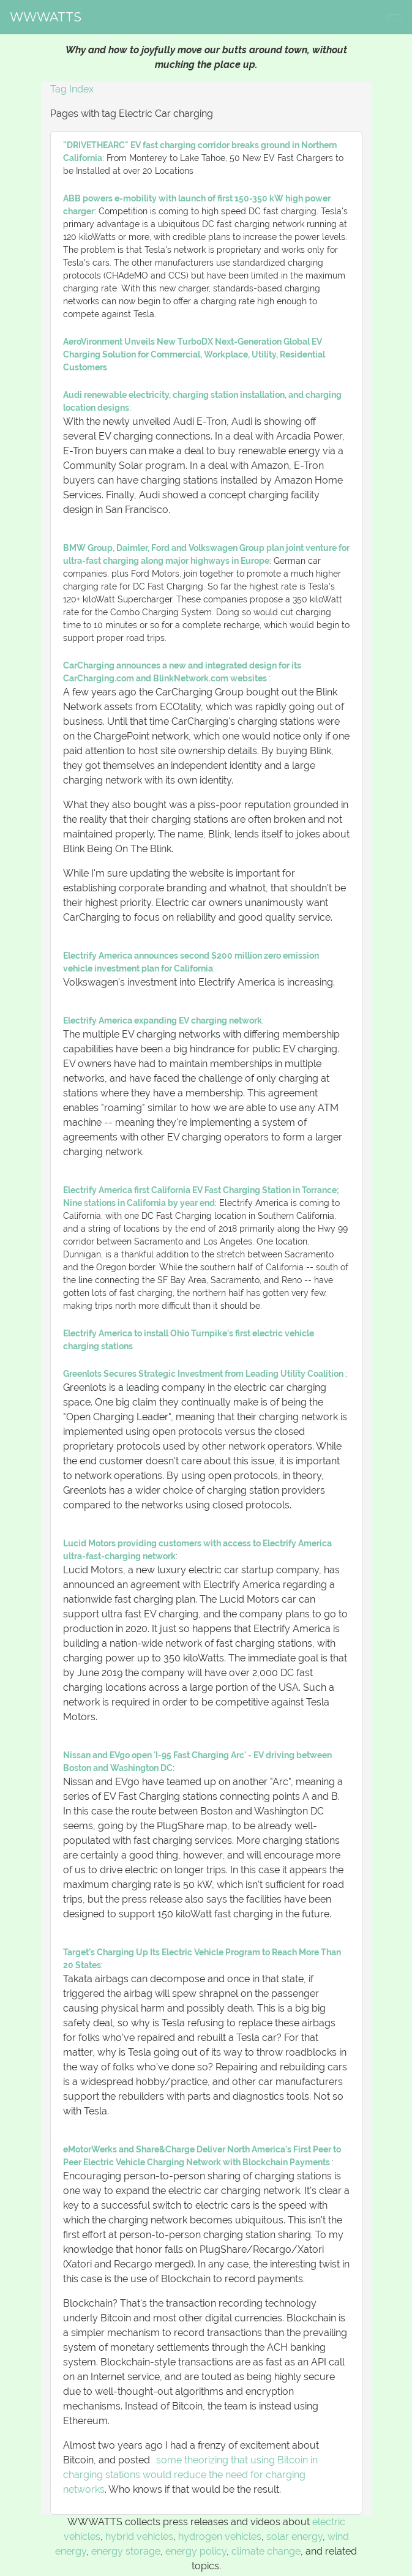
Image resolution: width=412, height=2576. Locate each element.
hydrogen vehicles (219, 2536)
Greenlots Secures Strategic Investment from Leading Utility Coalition (204, 1374)
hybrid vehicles (139, 2536)
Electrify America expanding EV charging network (162, 1020)
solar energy (294, 2536)
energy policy (196, 2551)
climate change (266, 2551)
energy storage (125, 2551)
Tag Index (72, 89)
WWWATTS (45, 17)
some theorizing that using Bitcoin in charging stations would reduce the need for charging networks (190, 2474)
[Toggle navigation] (394, 17)
